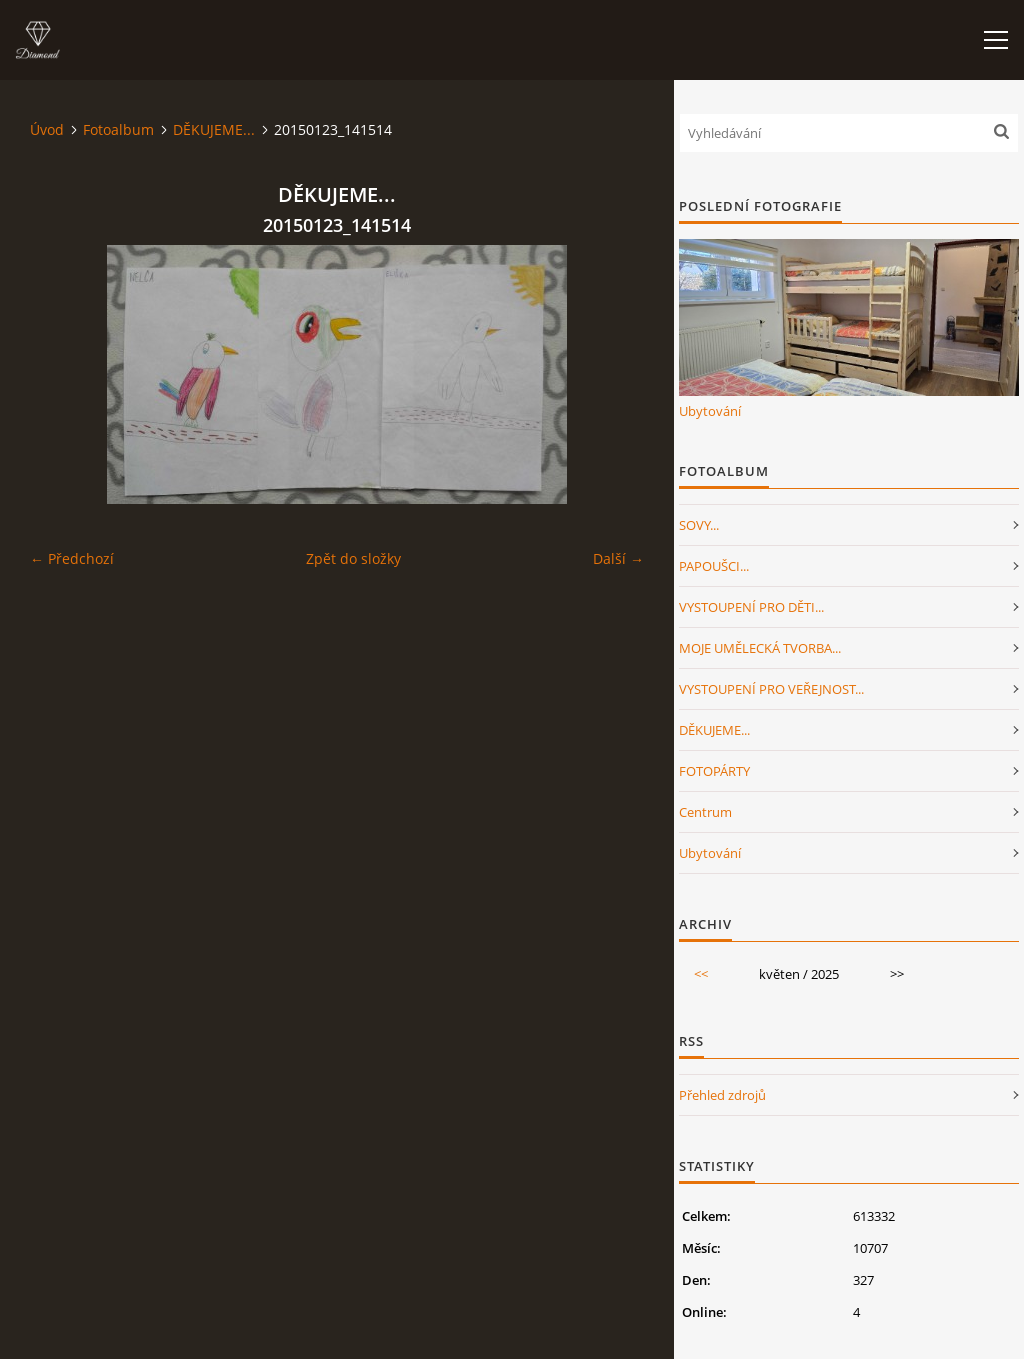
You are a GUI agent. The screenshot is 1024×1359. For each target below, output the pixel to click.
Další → (618, 558)
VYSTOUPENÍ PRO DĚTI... (751, 607)
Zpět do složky (353, 558)
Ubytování (710, 411)
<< (701, 974)
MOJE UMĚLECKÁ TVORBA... (760, 648)
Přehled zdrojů (722, 1095)
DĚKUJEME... (214, 129)
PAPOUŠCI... (714, 566)
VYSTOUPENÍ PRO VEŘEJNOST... (771, 689)
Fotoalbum (118, 129)
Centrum (705, 812)
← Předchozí (72, 558)
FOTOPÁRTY (714, 771)
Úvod (47, 129)
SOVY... (699, 525)
